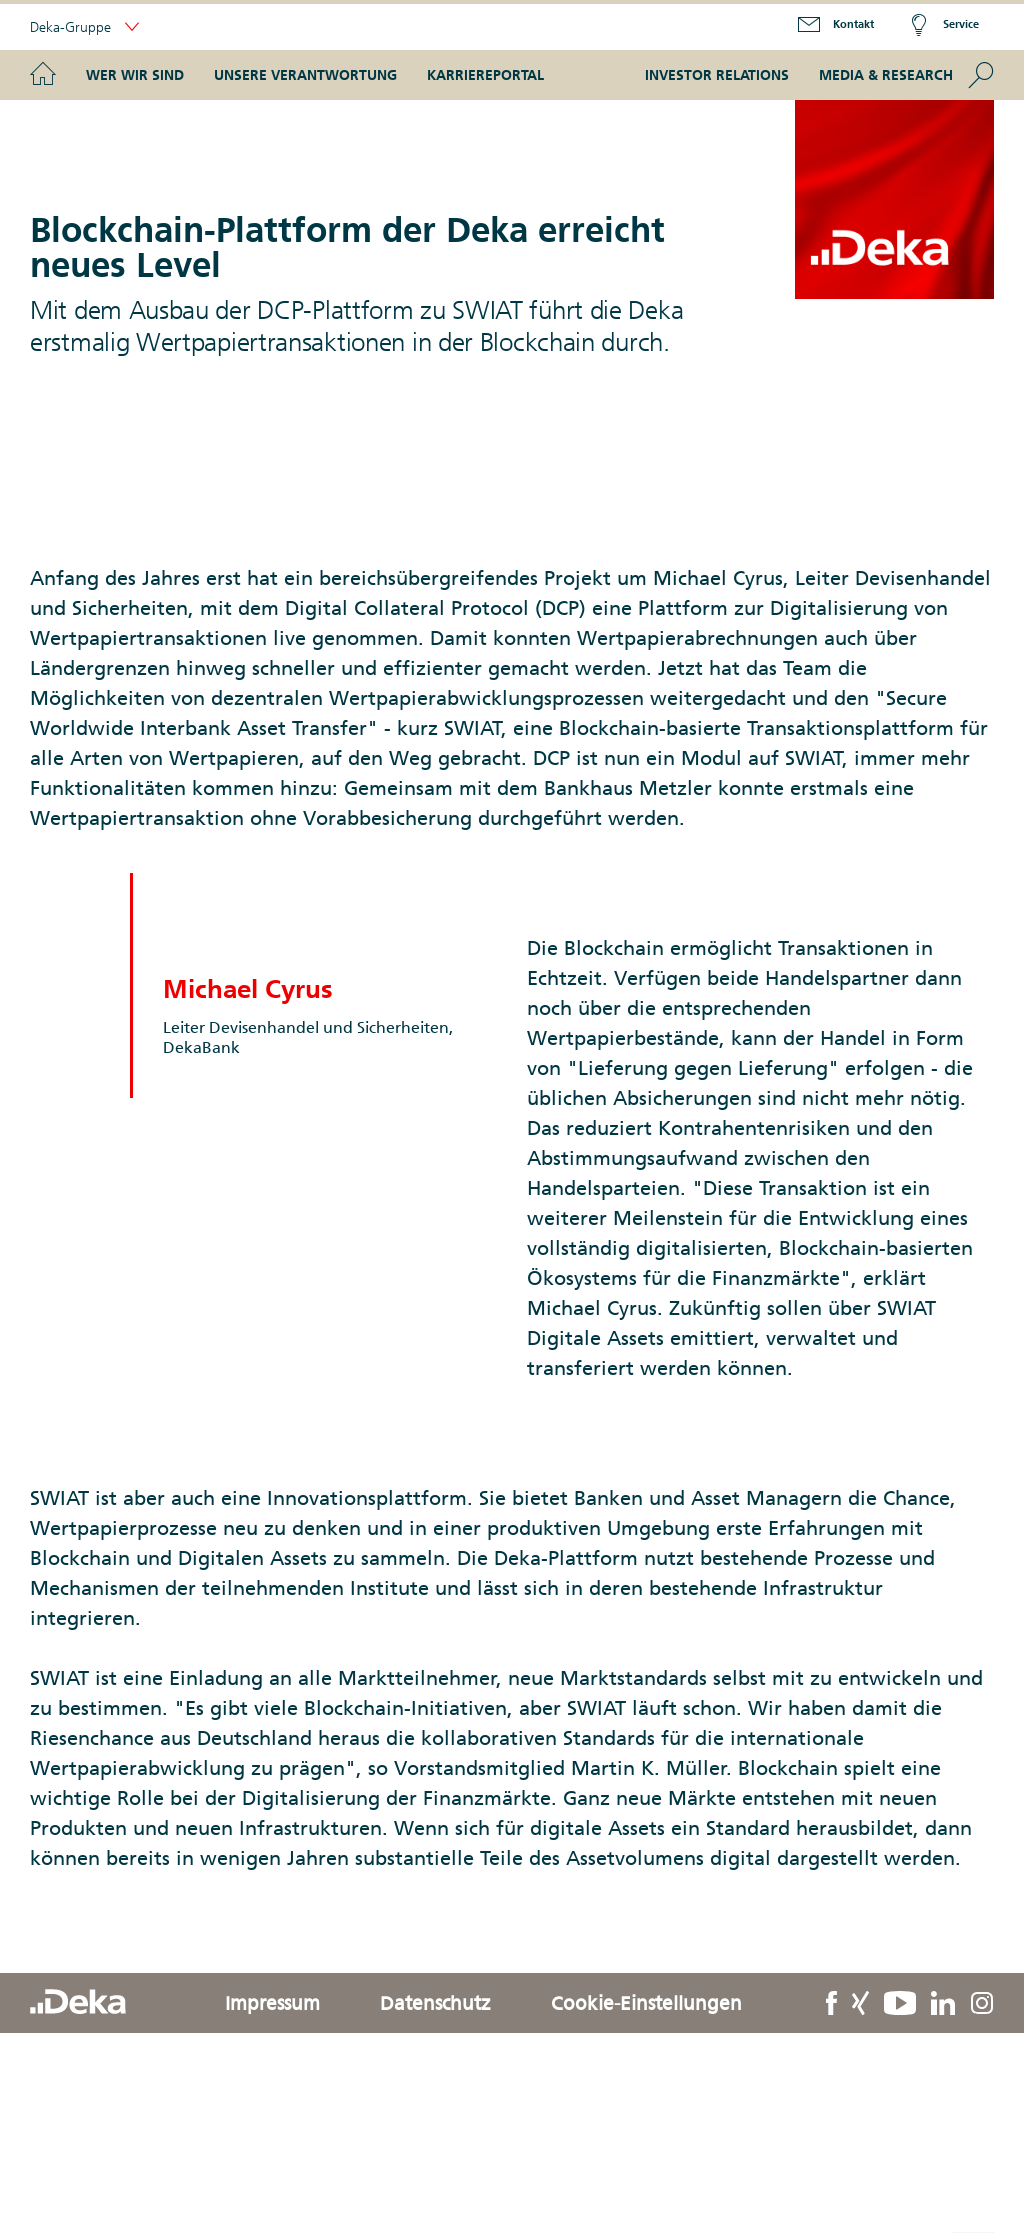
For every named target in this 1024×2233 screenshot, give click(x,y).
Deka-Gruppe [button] (84, 27)
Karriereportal (485, 75)
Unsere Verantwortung (305, 75)
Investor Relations (717, 75)
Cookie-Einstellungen (646, 2003)
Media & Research (886, 75)
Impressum (272, 2003)
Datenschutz (435, 2003)
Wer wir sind (135, 75)
